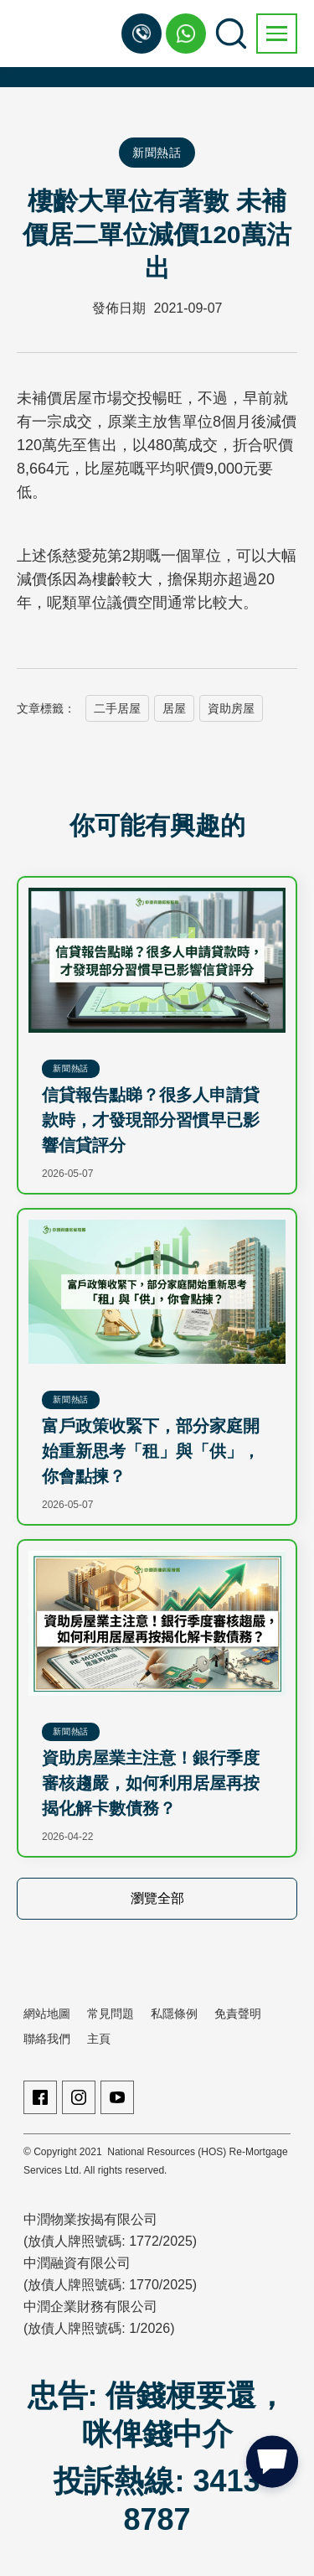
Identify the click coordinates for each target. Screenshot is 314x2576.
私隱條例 (174, 2013)
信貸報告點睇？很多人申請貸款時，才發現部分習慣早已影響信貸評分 (151, 1120)
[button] (276, 33)
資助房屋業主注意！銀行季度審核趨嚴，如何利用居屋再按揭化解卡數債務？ (151, 1783)
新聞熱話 (157, 152)
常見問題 (110, 2013)
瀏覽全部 (157, 1898)
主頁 (99, 2038)
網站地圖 (46, 2013)
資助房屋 (231, 708)
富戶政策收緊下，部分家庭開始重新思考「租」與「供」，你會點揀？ (151, 1451)
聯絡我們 (46, 2038)
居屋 (174, 708)
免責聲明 (237, 2013)
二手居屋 (117, 708)
